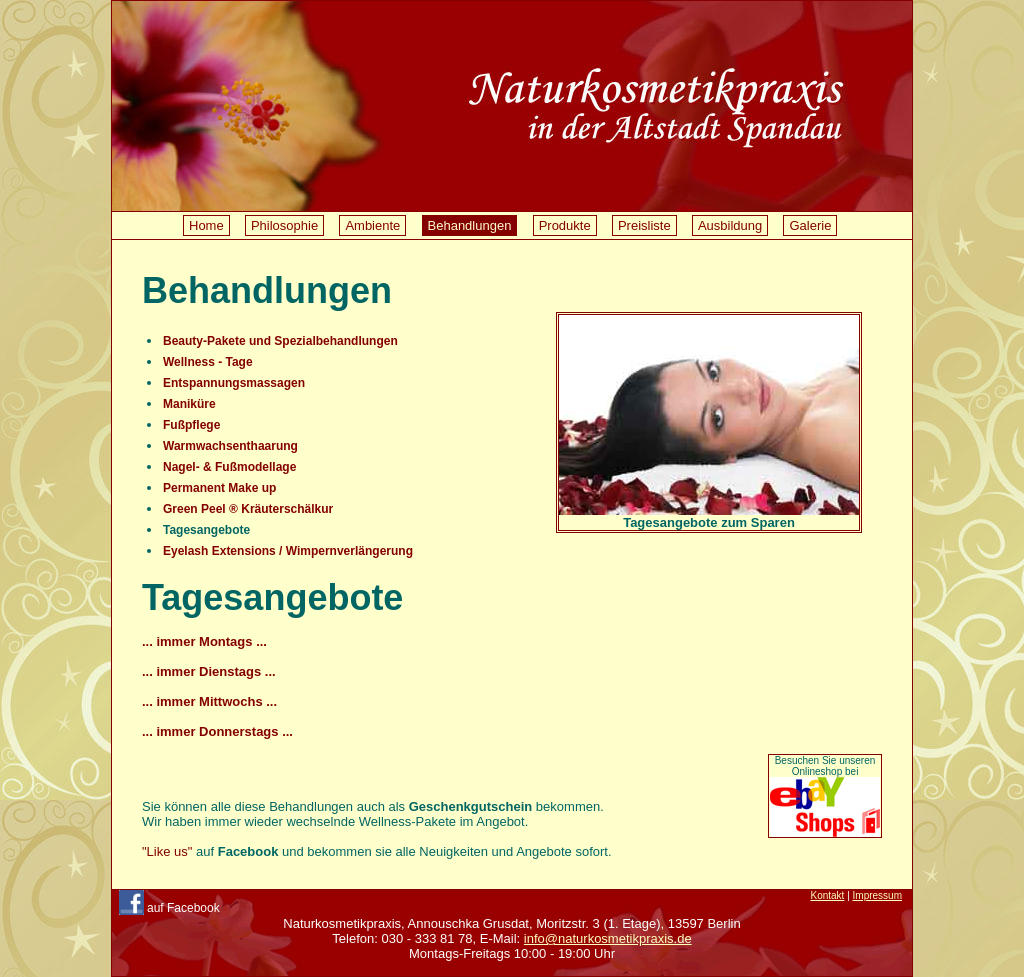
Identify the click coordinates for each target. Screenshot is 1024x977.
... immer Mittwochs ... (209, 701)
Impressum (877, 895)
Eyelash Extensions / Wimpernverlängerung (288, 551)
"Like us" (167, 851)
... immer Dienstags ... (209, 671)
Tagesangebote (206, 530)
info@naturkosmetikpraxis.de (608, 938)
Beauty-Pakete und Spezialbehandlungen (280, 341)
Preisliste (644, 225)
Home (206, 225)
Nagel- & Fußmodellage (229, 467)
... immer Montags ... (204, 641)
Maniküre (189, 404)
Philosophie (284, 225)
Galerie (810, 225)
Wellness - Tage (208, 362)
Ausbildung (730, 225)
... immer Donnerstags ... (217, 731)
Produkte (565, 225)
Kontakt (827, 895)
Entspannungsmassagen (234, 383)
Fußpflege (191, 425)
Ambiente (372, 225)
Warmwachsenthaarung (230, 446)
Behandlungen (470, 225)
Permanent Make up (219, 488)
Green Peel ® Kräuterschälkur (248, 509)
